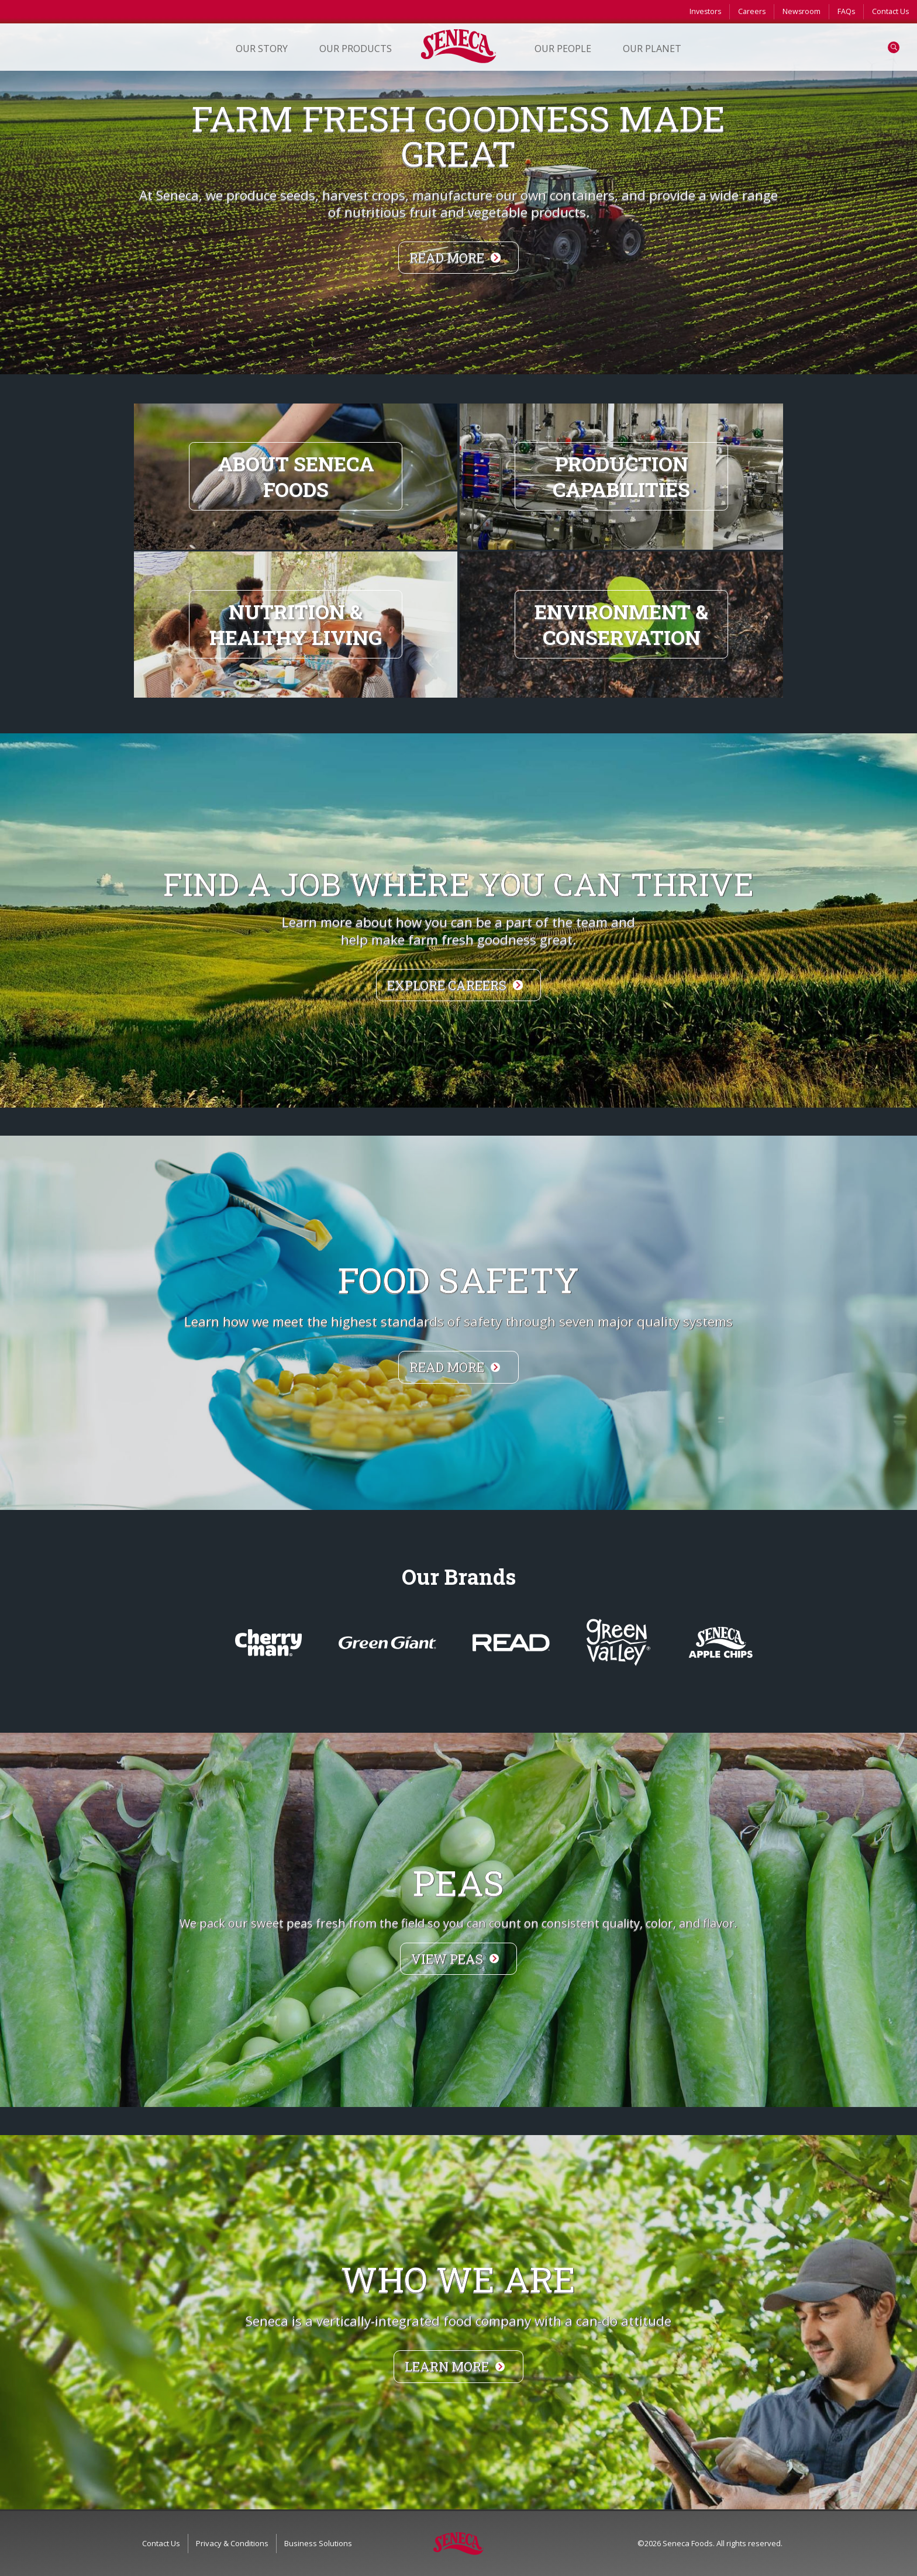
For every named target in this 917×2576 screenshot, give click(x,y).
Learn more (447, 2366)
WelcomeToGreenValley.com (618, 1642)
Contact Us (890, 11)
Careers (752, 11)
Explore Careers (446, 985)
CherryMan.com (268, 1642)
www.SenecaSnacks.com (721, 1642)
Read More (446, 257)
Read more (446, 1366)
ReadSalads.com (511, 1642)
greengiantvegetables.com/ (387, 1642)
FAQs (846, 11)
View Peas (447, 1958)
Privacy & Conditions (232, 2543)
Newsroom (801, 11)
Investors (705, 11)
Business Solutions (318, 2543)
